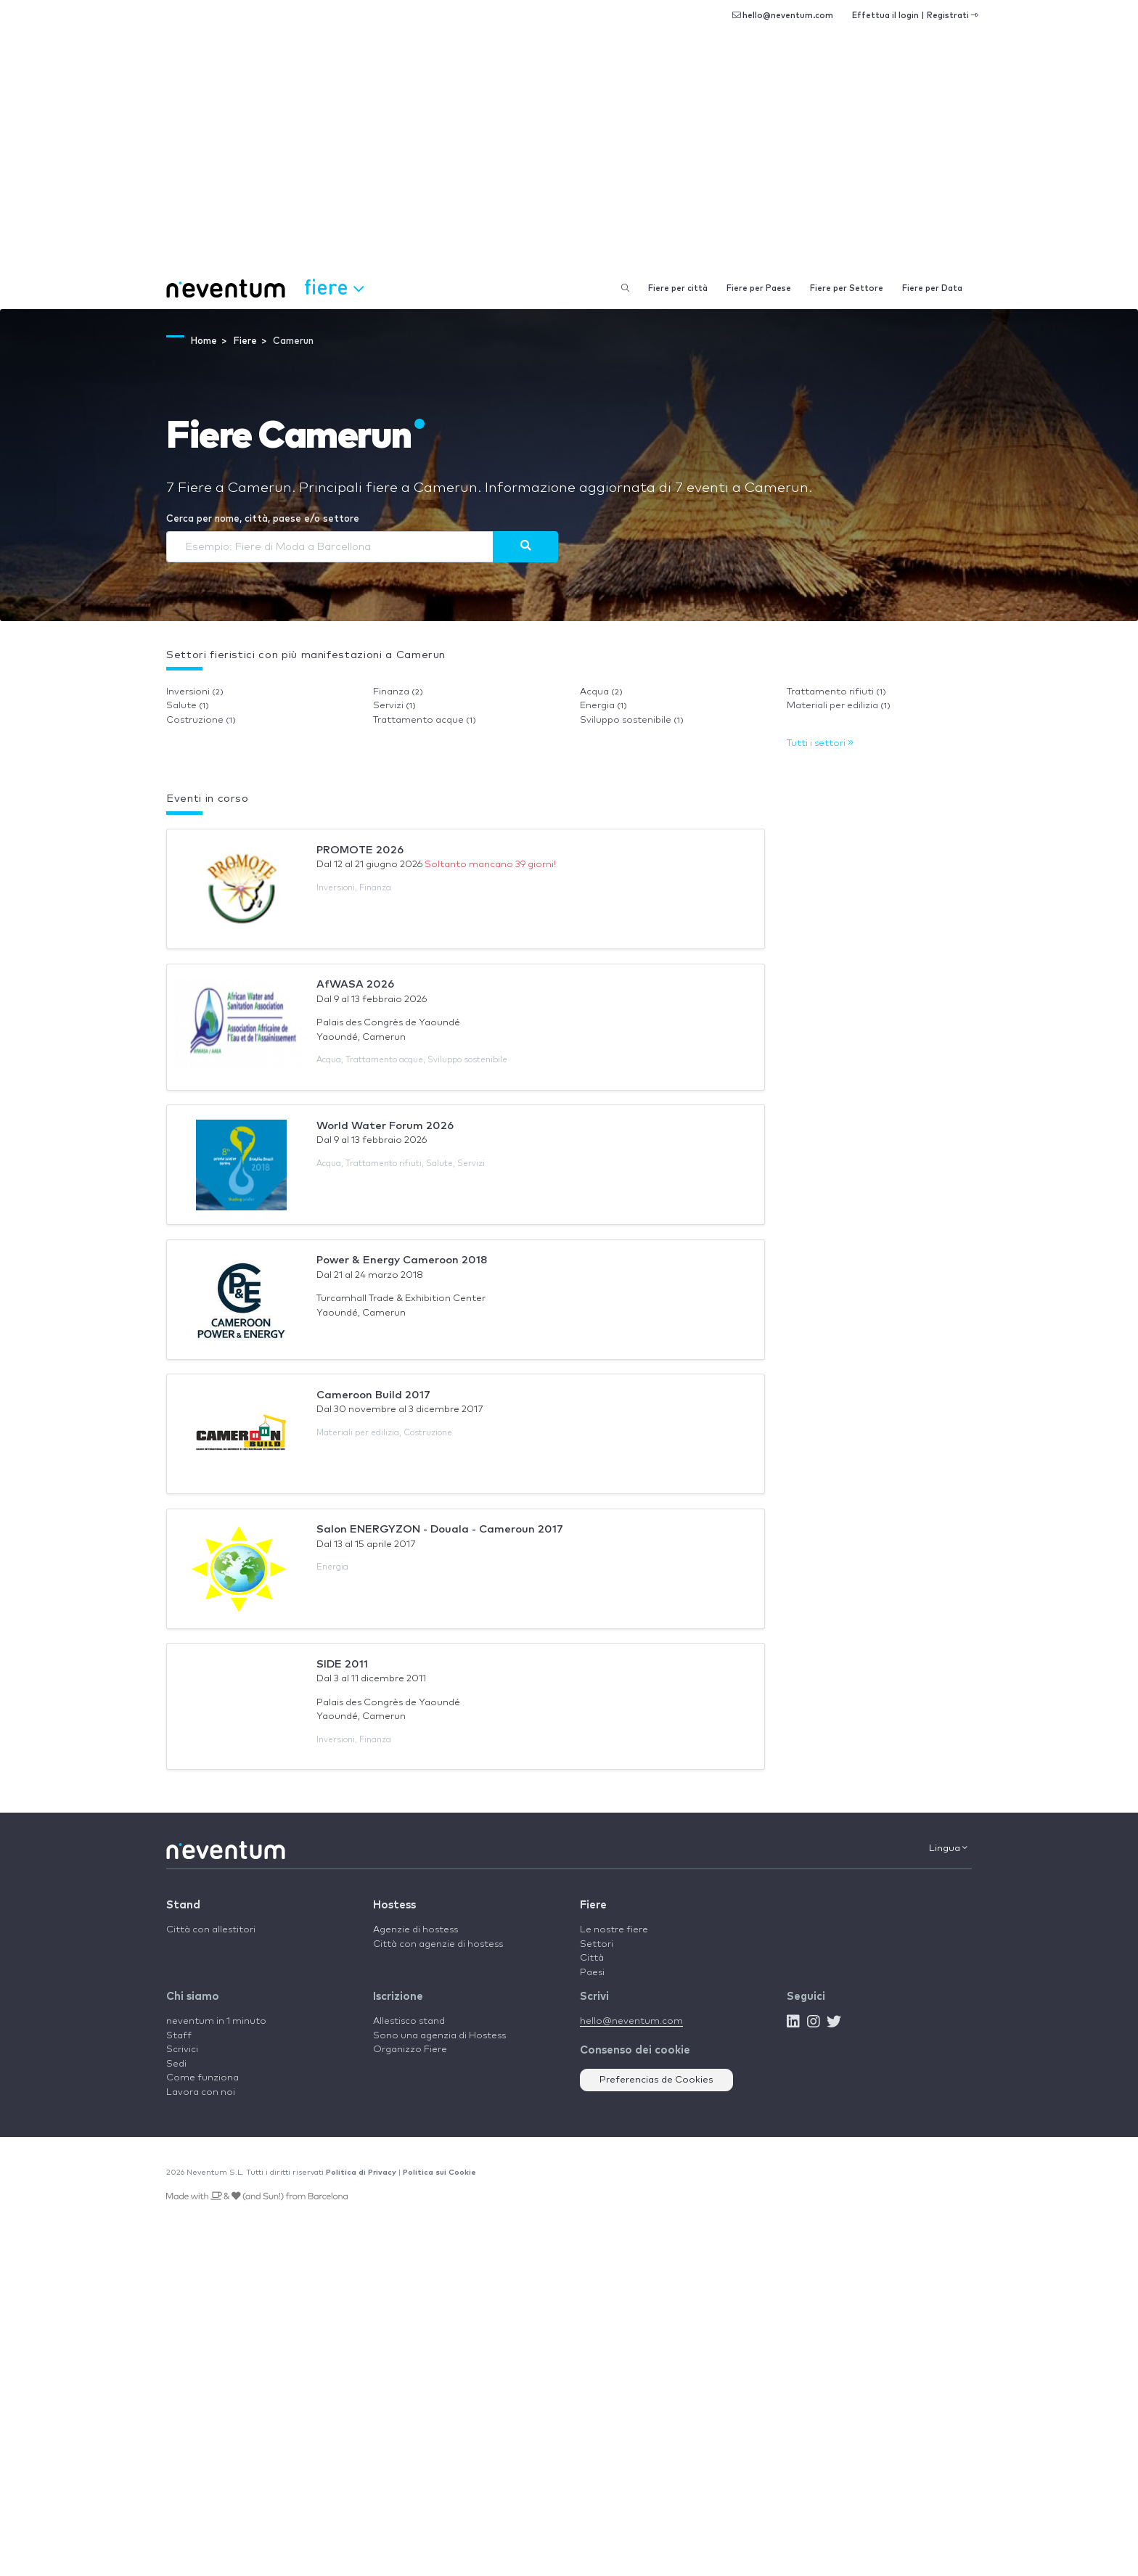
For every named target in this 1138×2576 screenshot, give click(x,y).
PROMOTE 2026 (360, 850)
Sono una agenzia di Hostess (439, 2035)
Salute (187, 705)
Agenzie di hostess (415, 1930)
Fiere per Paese (758, 288)
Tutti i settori (820, 743)
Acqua (601, 692)
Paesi (592, 1972)
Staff (179, 2035)
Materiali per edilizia (839, 705)
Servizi (394, 705)
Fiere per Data (932, 288)
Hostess (394, 1905)
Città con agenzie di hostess (438, 1944)
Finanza (398, 692)
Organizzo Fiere (410, 2049)
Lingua (948, 1848)
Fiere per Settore (846, 288)
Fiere (593, 1905)
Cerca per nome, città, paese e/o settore (262, 519)
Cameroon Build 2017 (373, 1395)
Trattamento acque (424, 720)
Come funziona (202, 2078)
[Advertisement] (569, 159)
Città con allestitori (210, 1930)
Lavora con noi (200, 2092)
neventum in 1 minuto (216, 2021)
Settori (596, 1944)
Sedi (176, 2064)
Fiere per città (678, 288)
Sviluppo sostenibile (632, 720)
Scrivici (182, 2049)
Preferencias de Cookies (656, 2080)
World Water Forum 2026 (385, 1125)
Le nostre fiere (614, 1930)
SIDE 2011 (342, 1664)
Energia (603, 705)
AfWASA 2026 (355, 984)
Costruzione (201, 720)
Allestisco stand (409, 2021)
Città (592, 1958)
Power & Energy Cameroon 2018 (402, 1260)
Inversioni (195, 692)
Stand (183, 1905)
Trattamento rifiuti (836, 692)
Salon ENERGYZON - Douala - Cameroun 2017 (439, 1529)
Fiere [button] (334, 286)
